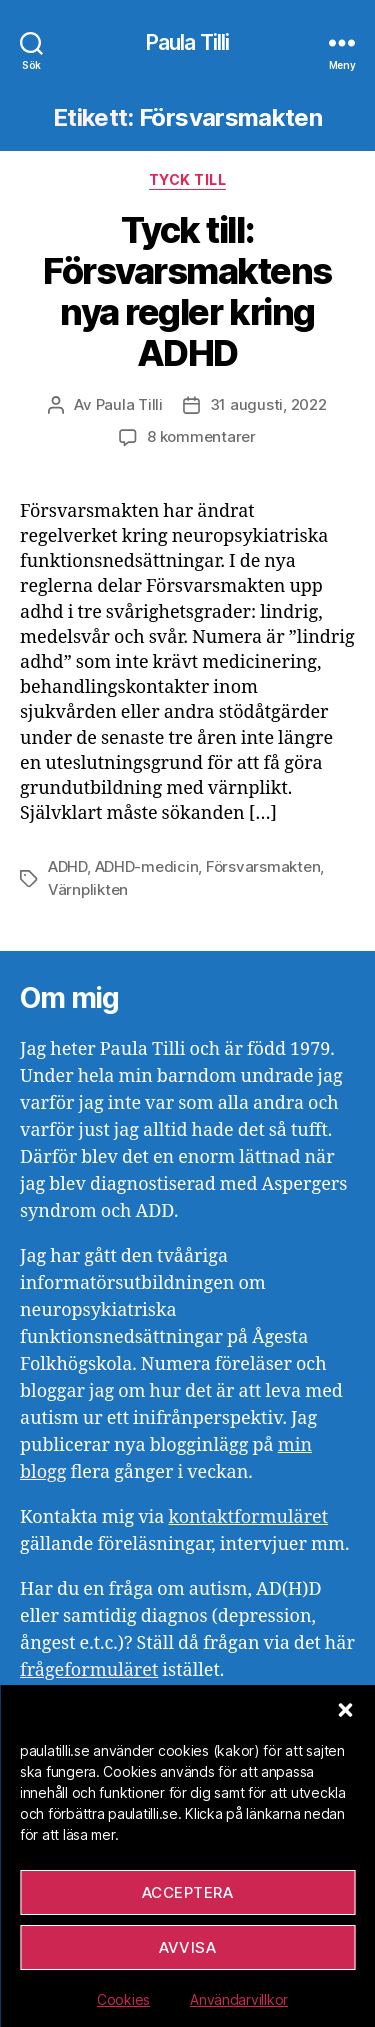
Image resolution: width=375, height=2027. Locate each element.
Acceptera (188, 1892)
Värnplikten (88, 889)
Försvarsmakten (263, 866)
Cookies (123, 1999)
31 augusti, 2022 (268, 404)
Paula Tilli (187, 42)
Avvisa (188, 1947)
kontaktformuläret (248, 1517)
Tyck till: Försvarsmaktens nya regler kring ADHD (187, 291)
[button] (345, 1710)
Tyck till (188, 179)
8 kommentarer (201, 436)
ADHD (67, 866)
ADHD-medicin (147, 866)
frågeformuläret (89, 1670)
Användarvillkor (239, 1999)
